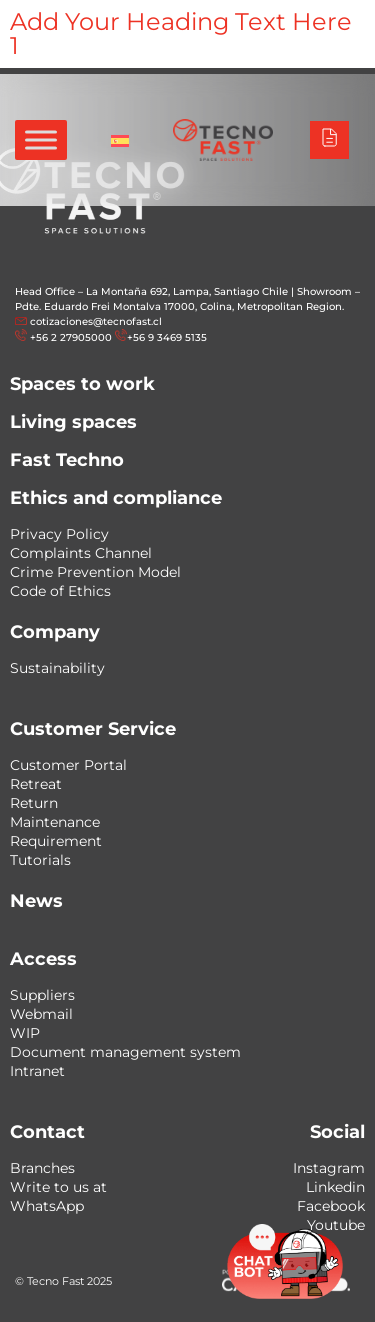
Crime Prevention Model (95, 572)
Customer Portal (68, 765)
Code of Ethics (60, 591)
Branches (42, 1168)
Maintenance (55, 822)
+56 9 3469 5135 (167, 337)
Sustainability (57, 668)
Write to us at (58, 1187)
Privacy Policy (59, 534)
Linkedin (335, 1187)
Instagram (329, 1168)
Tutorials (40, 860)
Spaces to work (82, 384)
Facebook (331, 1206)
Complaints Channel (81, 553)
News (36, 901)
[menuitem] (120, 140)
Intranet (37, 1071)
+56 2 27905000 (71, 337)
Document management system (125, 1052)
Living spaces (73, 422)
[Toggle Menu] (41, 139)
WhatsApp (47, 1206)
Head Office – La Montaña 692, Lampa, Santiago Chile (151, 291)
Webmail (41, 1014)
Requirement (56, 841)
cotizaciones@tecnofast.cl (96, 321)
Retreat (36, 784)
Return (34, 803)
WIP (25, 1033)
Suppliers (42, 995)
